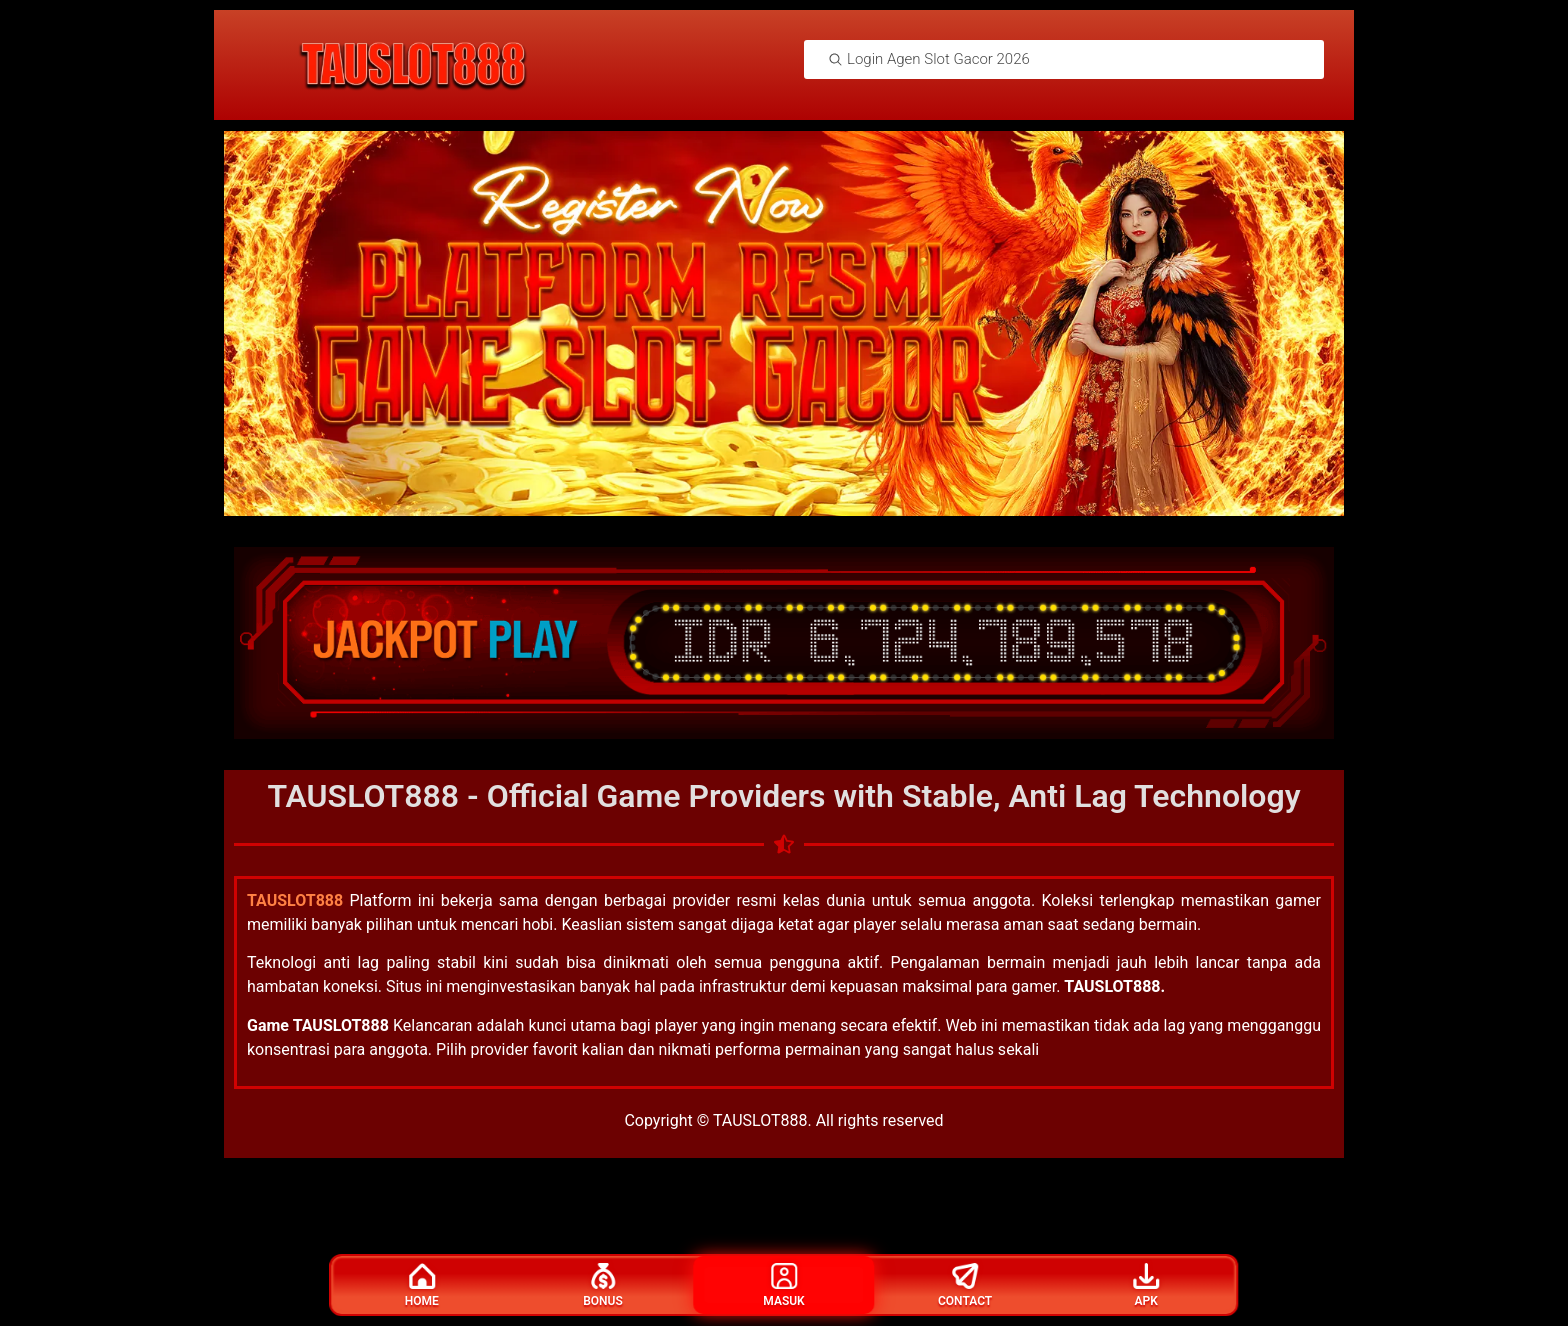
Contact (965, 1285)
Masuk (783, 1285)
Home (422, 1285)
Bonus (603, 1285)
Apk (1146, 1285)
